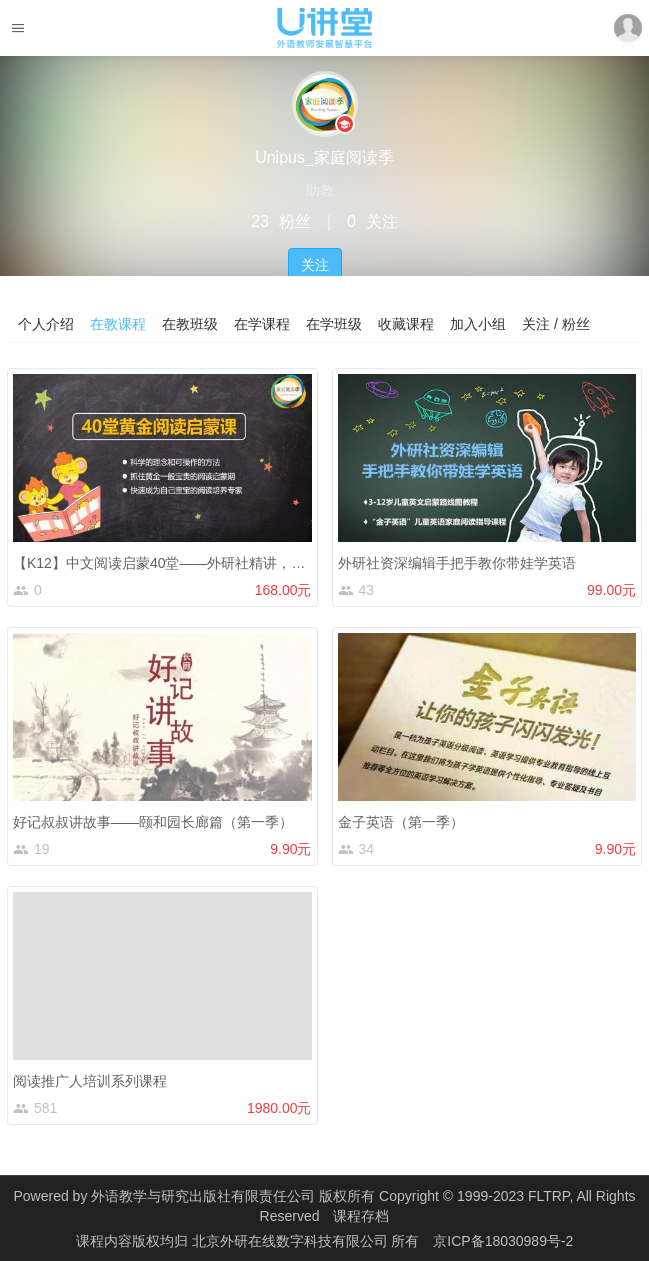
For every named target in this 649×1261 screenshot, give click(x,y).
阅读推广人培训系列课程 (90, 1081)
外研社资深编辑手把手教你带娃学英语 (457, 563)
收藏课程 (406, 324)
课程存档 (361, 1216)
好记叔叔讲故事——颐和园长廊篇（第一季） (153, 822)
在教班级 (190, 324)
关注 (315, 265)
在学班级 (334, 324)
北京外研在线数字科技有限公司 (292, 1241)
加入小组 (478, 324)
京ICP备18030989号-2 (503, 1241)
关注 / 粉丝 (556, 324)
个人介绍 (46, 324)
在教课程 (118, 324)
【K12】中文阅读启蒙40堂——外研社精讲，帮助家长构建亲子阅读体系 (236, 563)
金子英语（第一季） (401, 822)
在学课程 (262, 324)
